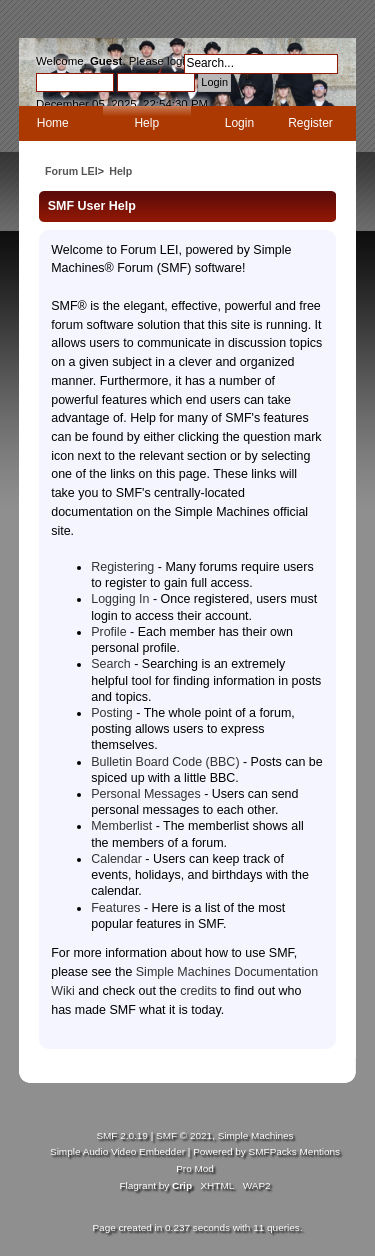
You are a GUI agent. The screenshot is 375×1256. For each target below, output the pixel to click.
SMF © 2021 (184, 1135)
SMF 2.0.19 (122, 1135)
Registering (122, 567)
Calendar (116, 859)
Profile (108, 632)
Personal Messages (146, 794)
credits (198, 991)
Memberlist (121, 826)
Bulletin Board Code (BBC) (165, 762)
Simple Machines (256, 1135)
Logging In (120, 599)
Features (115, 908)
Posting (112, 713)
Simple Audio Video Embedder (117, 1151)
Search (111, 664)
